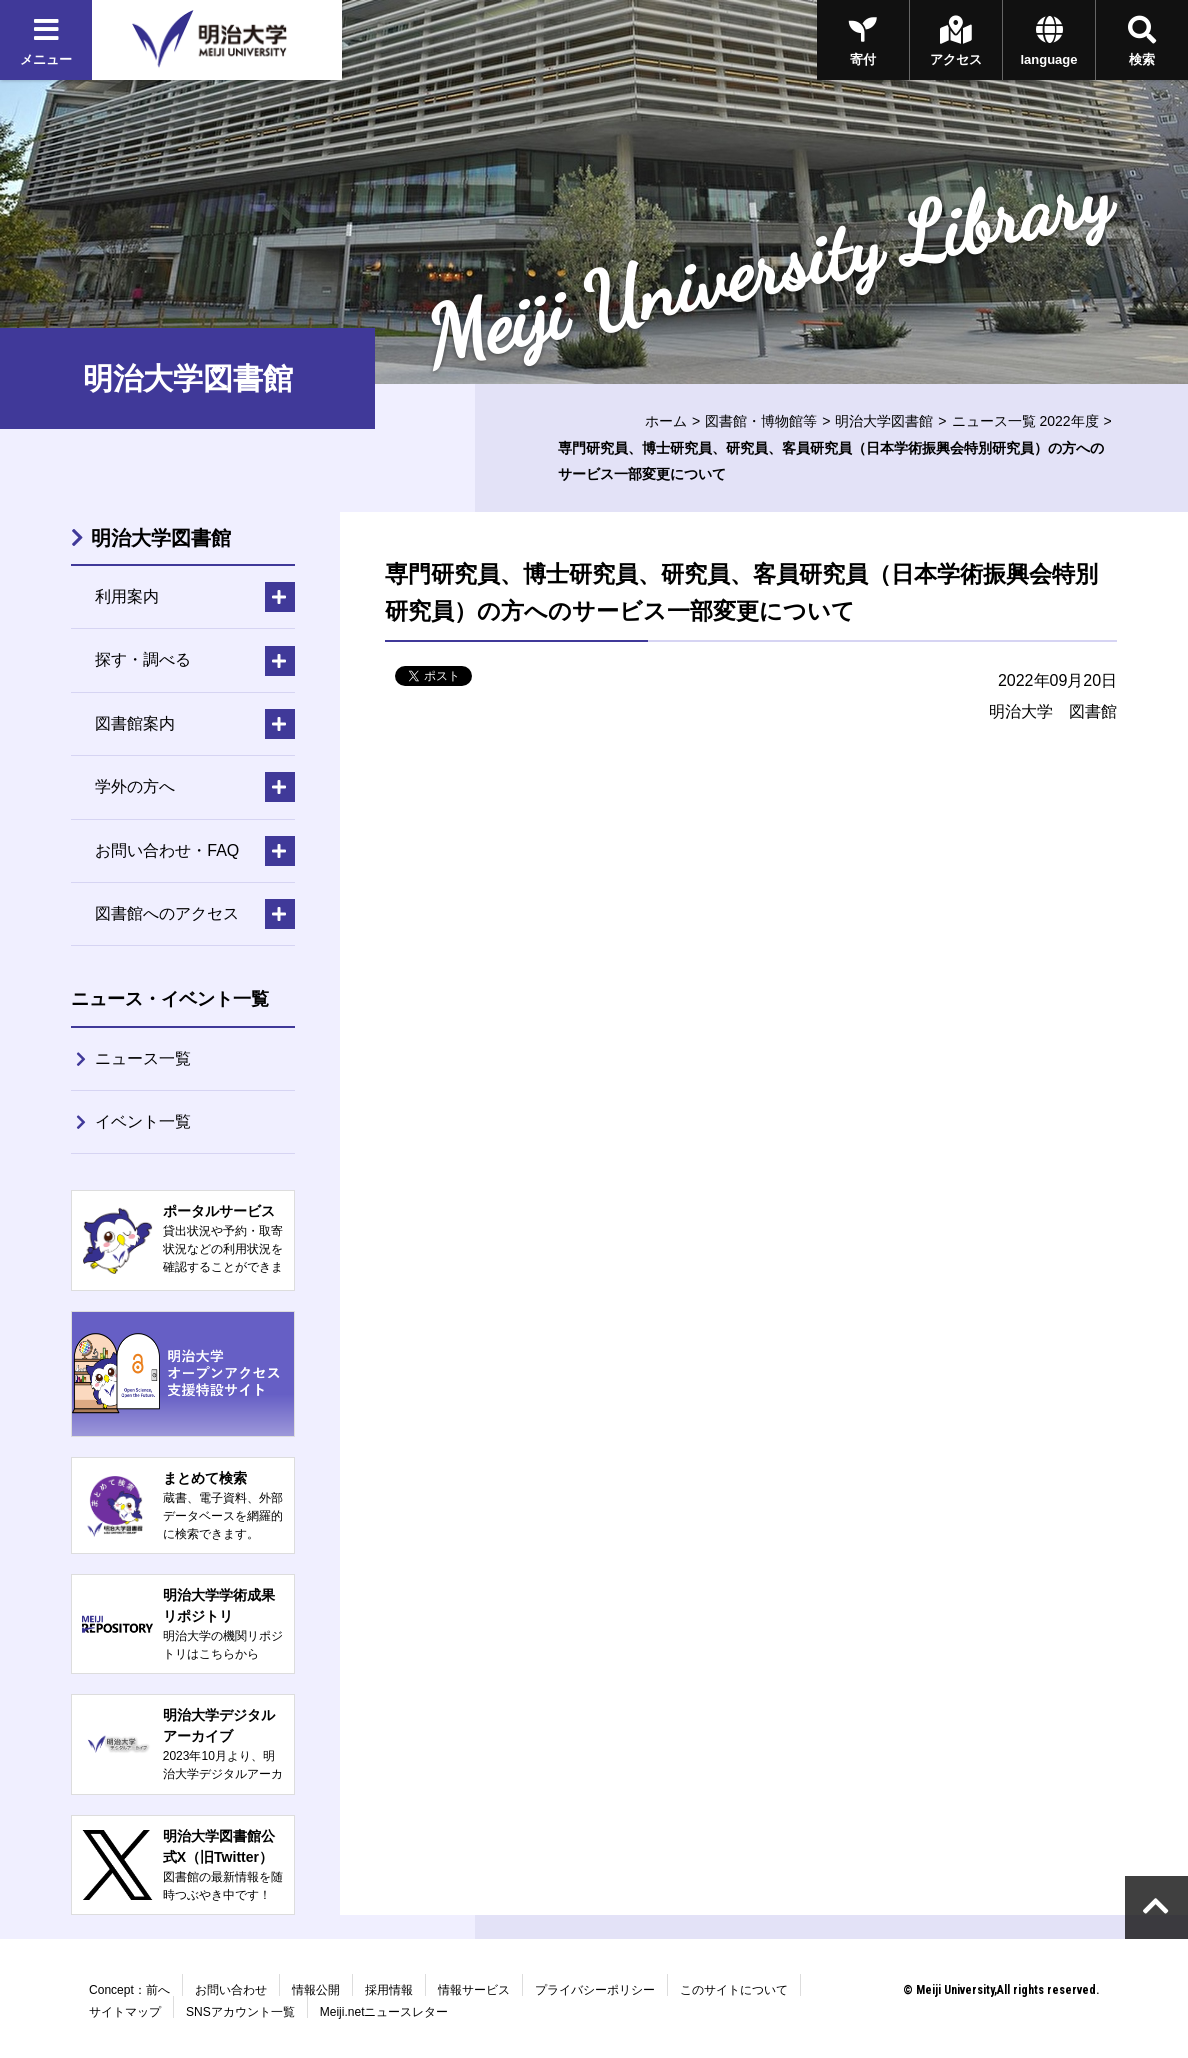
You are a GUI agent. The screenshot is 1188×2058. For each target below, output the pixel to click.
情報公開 (316, 1990)
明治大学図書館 (884, 421)
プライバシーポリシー (595, 1990)
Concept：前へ (129, 1990)
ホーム (666, 421)
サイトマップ (125, 2012)
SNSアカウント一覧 (240, 2012)
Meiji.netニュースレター (384, 2012)
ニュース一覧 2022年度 (1025, 421)
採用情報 (389, 1990)
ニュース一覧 (143, 1058)
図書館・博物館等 (761, 421)
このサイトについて (734, 1990)
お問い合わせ (231, 1990)
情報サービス (474, 1990)
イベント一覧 (143, 1121)
